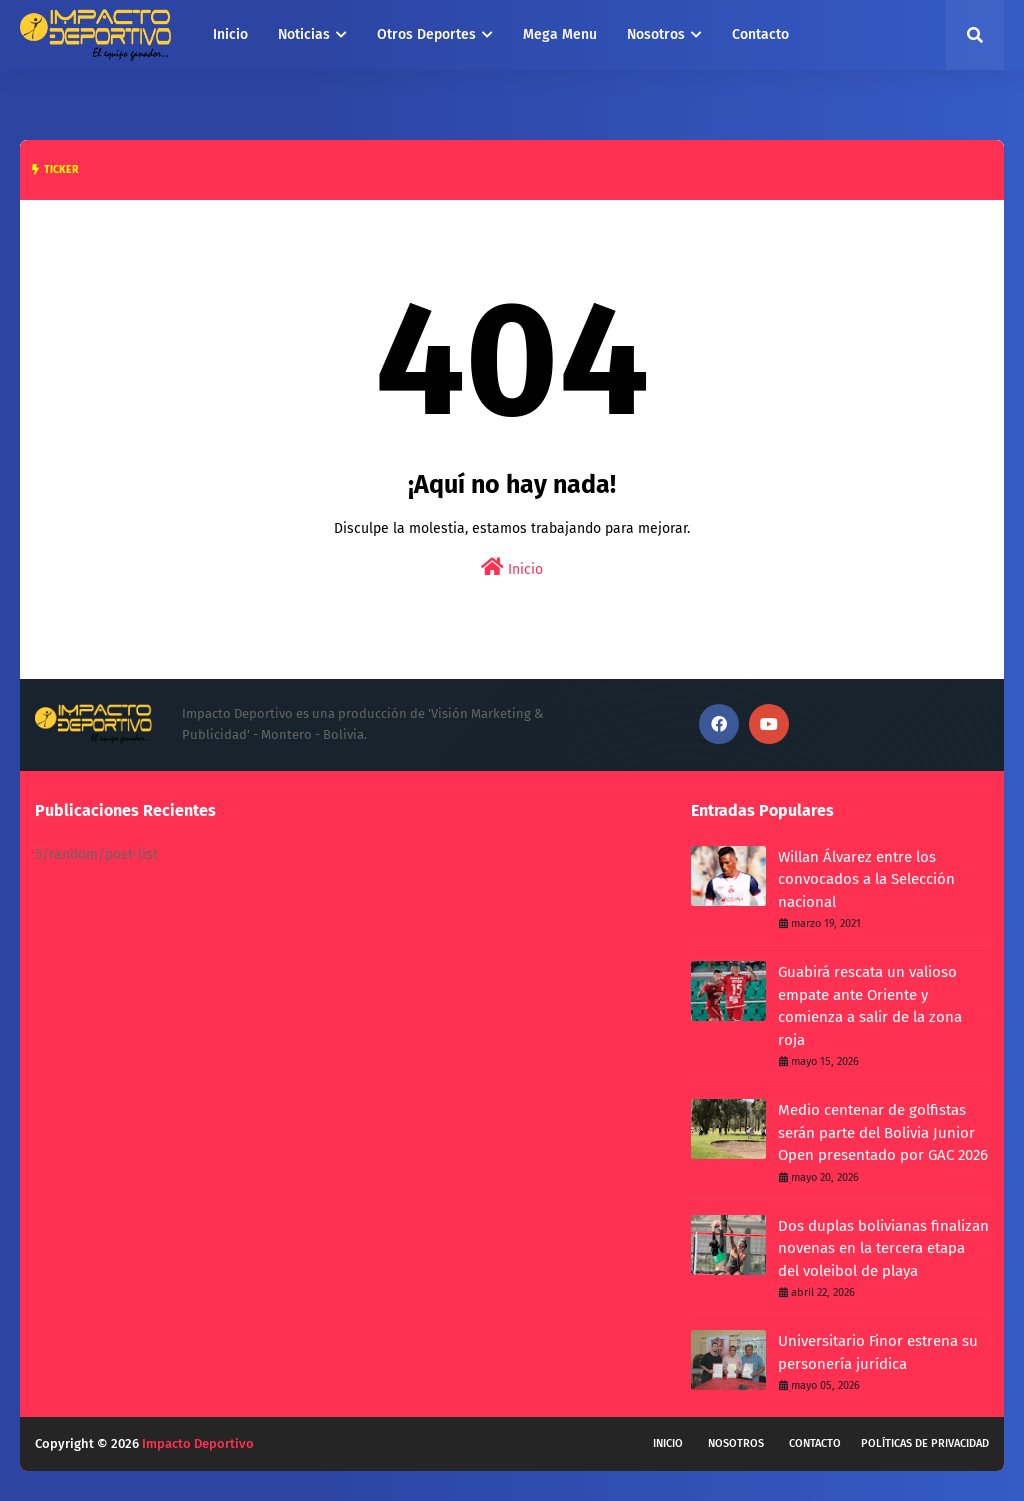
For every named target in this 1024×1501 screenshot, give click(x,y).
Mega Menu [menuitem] (560, 34)
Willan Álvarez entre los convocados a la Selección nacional (866, 879)
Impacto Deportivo (198, 1443)
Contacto (815, 1443)
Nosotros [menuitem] (656, 34)
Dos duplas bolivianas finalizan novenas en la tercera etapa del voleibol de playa (883, 1248)
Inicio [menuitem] (230, 34)
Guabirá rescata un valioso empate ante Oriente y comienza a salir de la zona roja (870, 1006)
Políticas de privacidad (925, 1443)
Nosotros (736, 1443)
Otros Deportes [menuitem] (426, 34)
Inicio (512, 567)
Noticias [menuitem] (304, 34)
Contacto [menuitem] (760, 34)
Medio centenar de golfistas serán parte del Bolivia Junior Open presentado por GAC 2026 (883, 1132)
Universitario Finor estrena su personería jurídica (878, 1352)
